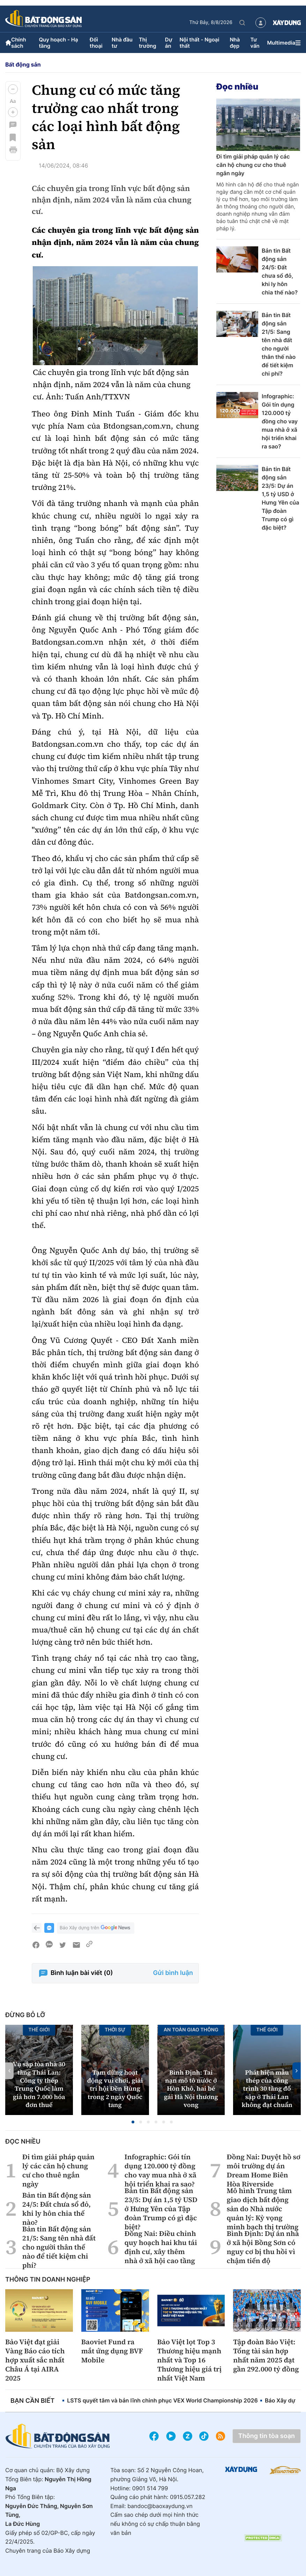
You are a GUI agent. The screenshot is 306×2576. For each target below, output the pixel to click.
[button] (12, 89)
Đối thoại (96, 42)
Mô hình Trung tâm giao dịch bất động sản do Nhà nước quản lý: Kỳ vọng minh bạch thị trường (263, 2209)
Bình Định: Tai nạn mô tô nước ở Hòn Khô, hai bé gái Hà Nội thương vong (191, 2089)
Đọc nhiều (237, 87)
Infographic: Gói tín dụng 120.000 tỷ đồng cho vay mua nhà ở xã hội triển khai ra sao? (280, 421)
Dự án (168, 42)
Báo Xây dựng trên (96, 1928)
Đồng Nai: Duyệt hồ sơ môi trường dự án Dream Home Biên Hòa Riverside (263, 2170)
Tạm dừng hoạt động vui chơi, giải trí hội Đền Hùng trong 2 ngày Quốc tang (115, 2089)
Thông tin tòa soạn (266, 2436)
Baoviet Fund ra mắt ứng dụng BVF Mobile (112, 2351)
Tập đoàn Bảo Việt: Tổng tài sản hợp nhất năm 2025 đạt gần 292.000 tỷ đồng (266, 2355)
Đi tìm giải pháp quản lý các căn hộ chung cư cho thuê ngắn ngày (253, 165)
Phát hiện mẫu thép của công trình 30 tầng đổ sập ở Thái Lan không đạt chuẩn (266, 2089)
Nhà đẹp (235, 42)
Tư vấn (255, 42)
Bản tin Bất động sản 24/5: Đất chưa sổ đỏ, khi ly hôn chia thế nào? (280, 271)
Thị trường (147, 42)
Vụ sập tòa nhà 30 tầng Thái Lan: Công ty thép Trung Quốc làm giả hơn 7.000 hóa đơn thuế (39, 2084)
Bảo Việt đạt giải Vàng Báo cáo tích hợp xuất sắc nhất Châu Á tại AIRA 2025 (35, 2360)
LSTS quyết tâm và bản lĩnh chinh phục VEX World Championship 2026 (162, 2400)
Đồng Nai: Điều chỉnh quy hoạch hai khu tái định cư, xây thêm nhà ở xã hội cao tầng (161, 2247)
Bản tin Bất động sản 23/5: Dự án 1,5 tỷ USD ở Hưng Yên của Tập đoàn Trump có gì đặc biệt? (280, 498)
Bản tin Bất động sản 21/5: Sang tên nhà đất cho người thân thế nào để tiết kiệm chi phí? (279, 344)
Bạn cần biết (32, 2401)
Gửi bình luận (173, 1973)
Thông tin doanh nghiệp (47, 2279)
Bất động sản (23, 64)
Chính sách (18, 42)
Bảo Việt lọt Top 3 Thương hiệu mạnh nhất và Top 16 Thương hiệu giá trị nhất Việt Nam (189, 2360)
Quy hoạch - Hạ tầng (58, 42)
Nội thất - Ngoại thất (199, 42)
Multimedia (281, 42)
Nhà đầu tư (122, 42)
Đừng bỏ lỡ (25, 2015)
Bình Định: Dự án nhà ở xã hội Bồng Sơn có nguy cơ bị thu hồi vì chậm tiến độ (263, 2247)
